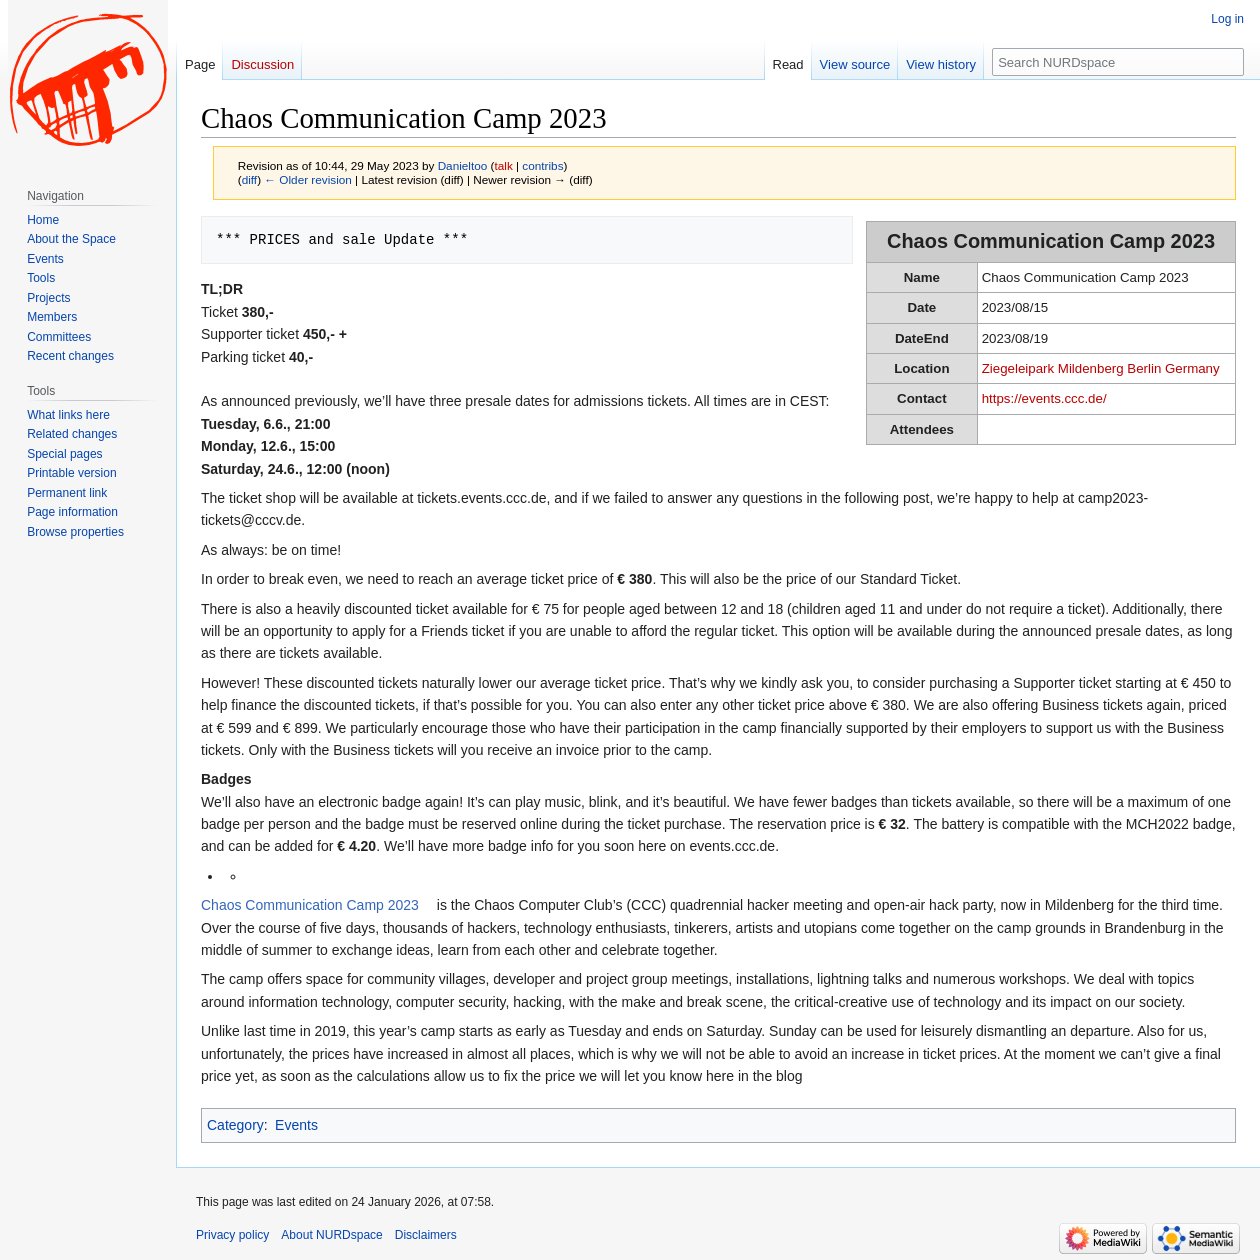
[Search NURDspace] (1118, 62)
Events (296, 1125)
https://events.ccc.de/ (1044, 398)
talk (503, 165)
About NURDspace (331, 1235)
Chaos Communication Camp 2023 (310, 905)
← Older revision (308, 179)
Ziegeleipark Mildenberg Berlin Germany (1101, 368)
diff (249, 179)
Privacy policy (232, 1235)
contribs (542, 165)
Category (235, 1125)
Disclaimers (426, 1235)
